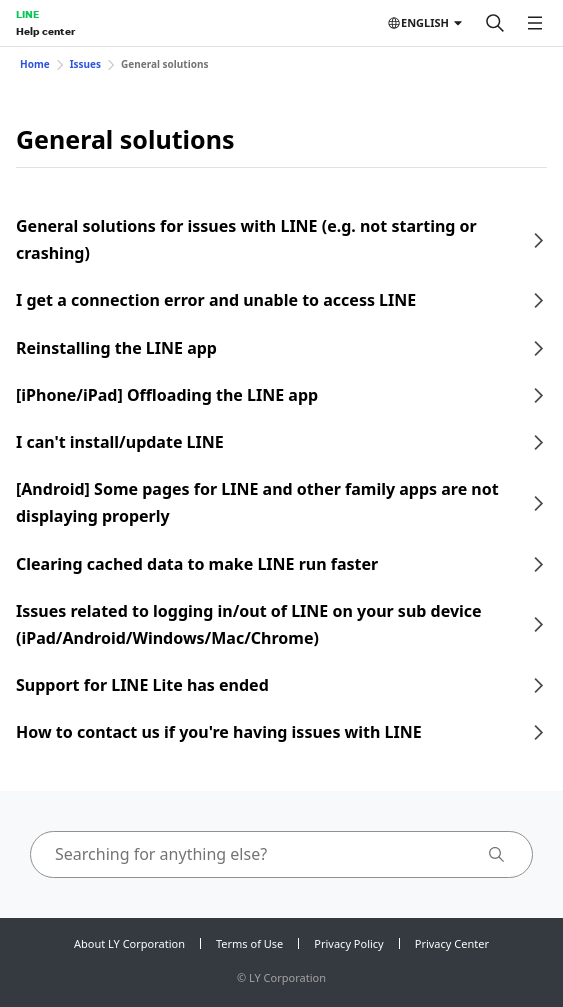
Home (35, 64)
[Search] (495, 23)
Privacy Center (452, 943)
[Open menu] (535, 23)
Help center (45, 31)
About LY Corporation (129, 943)
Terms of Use (249, 943)
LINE (27, 14)
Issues (85, 64)
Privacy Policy (348, 943)
